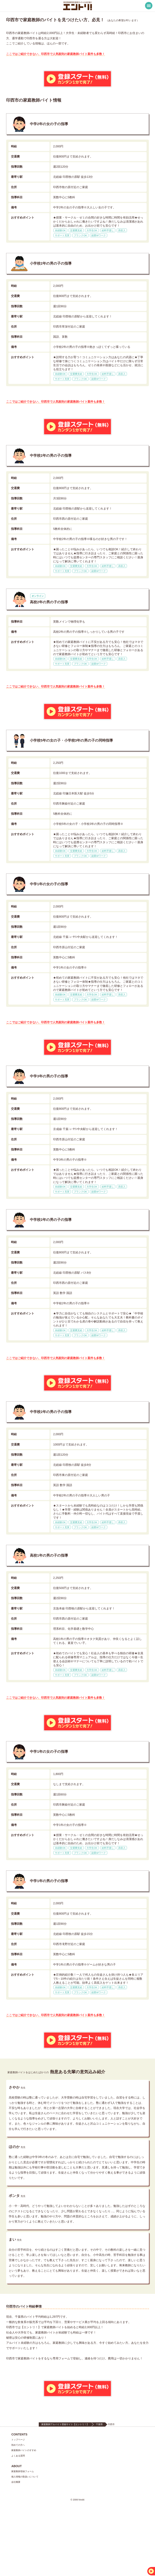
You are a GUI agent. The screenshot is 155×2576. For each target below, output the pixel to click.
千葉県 (99, 2485)
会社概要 (15, 2543)
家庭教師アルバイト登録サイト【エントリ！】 (65, 2485)
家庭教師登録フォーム (22, 2532)
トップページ (18, 2501)
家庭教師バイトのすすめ (23, 2511)
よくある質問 (18, 2517)
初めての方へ (18, 2506)
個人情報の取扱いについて (24, 2538)
